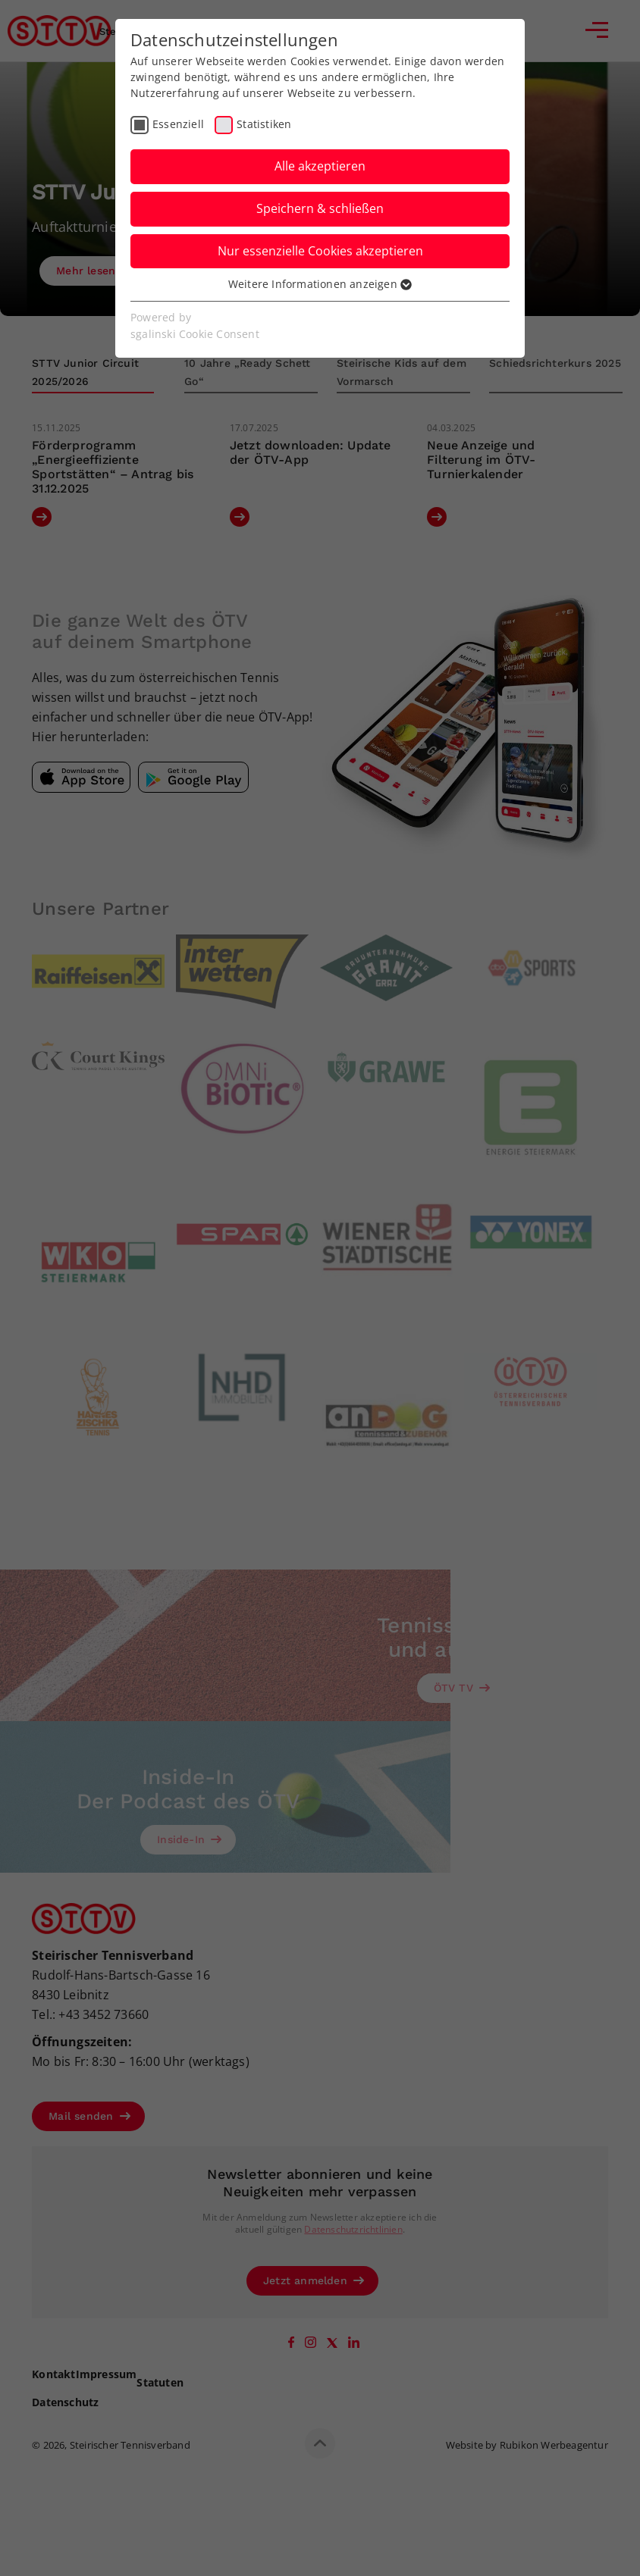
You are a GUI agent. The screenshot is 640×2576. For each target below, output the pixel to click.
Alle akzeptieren (320, 166)
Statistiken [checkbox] (264, 124)
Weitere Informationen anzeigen (320, 284)
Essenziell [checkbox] (178, 124)
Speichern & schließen (320, 208)
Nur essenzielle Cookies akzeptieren (320, 251)
